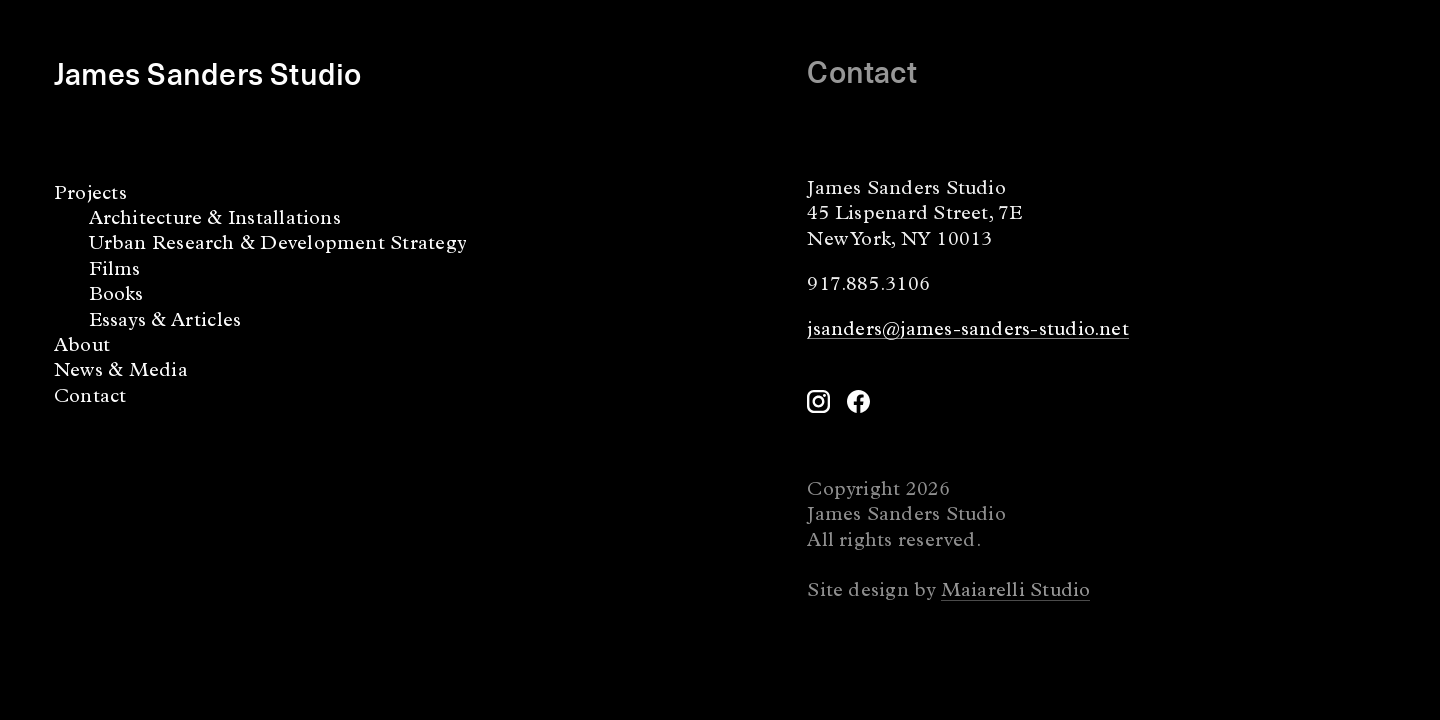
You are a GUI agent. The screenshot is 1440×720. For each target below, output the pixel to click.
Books (116, 296)
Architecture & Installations (215, 220)
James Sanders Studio (208, 72)
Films (115, 271)
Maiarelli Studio (1016, 592)
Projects (90, 195)
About (82, 347)
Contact (90, 398)
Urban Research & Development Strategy (278, 245)
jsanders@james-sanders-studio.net (968, 331)
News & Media (121, 372)
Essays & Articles (165, 322)
